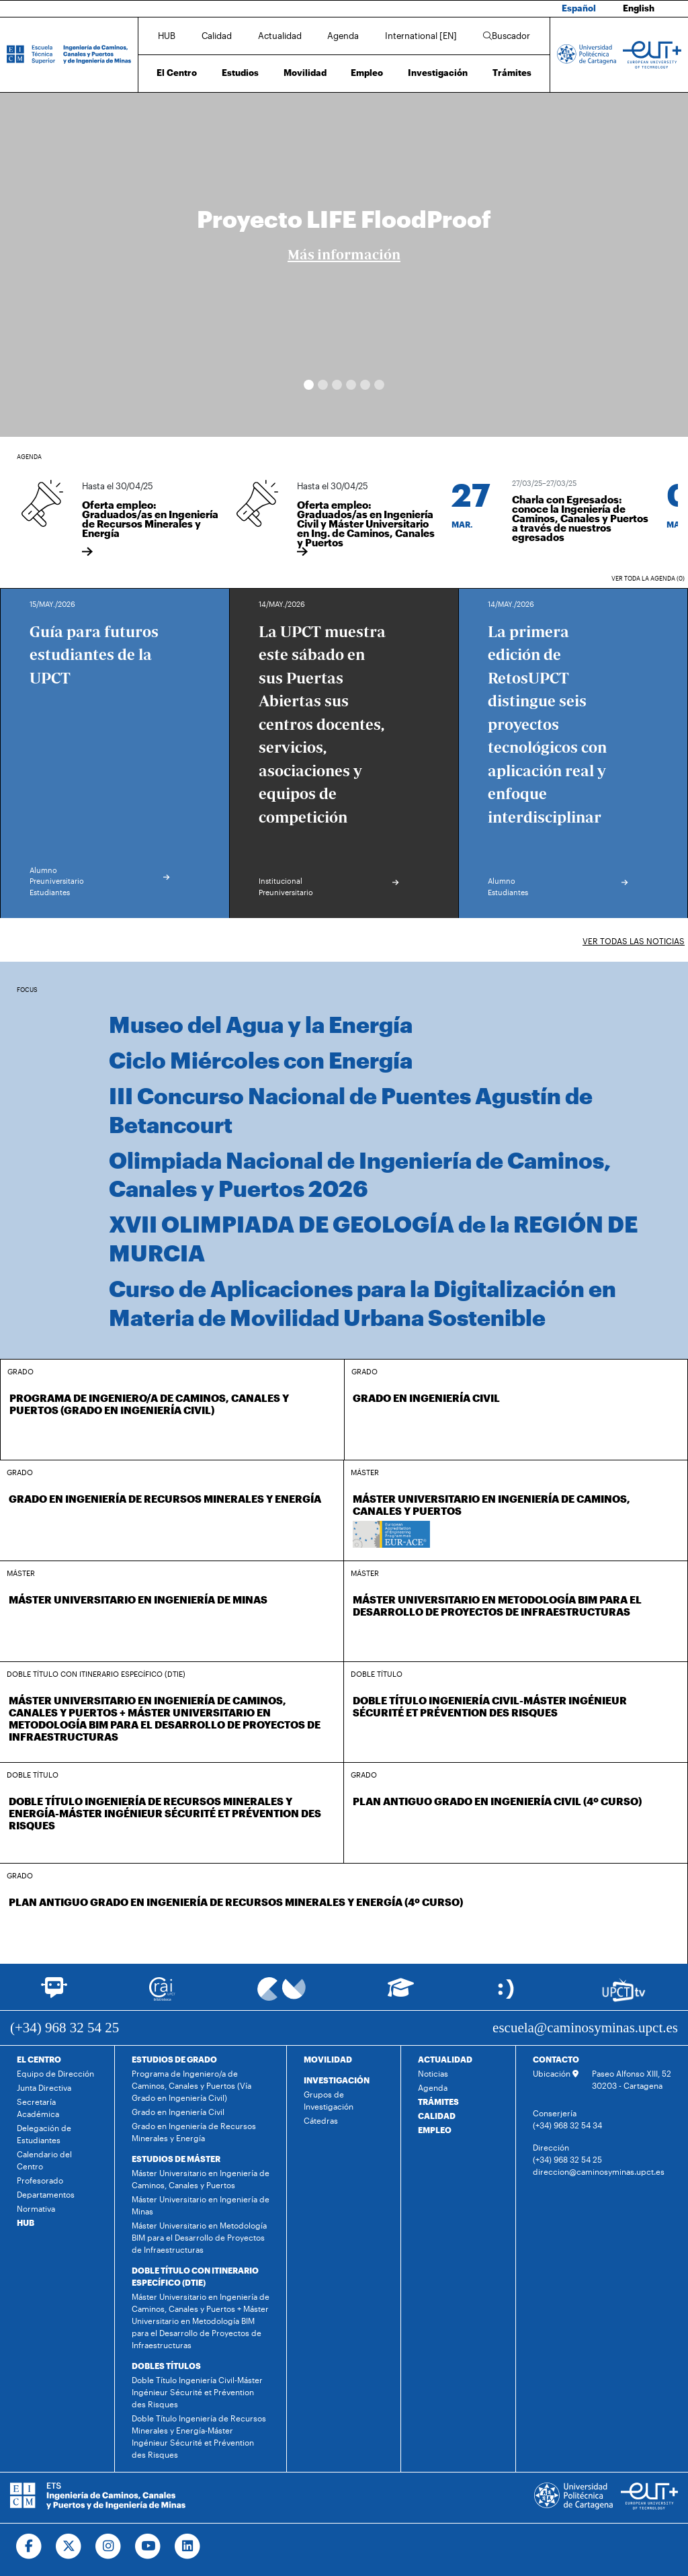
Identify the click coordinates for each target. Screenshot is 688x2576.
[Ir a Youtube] (148, 2546)
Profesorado (40, 2180)
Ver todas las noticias (634, 941)
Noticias (433, 2073)
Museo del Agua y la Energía (261, 1024)
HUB (166, 35)
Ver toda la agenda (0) (648, 578)
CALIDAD (437, 2115)
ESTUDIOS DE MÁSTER (176, 2158)
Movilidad (305, 72)
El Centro (177, 72)
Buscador (506, 35)
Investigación (438, 72)
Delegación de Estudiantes (44, 2134)
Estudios (240, 72)
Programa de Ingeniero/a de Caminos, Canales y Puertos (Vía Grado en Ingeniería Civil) (191, 2085)
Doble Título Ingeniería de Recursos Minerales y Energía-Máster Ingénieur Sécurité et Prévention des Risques (199, 2436)
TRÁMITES (438, 2101)
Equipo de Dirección (55, 2073)
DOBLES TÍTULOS (166, 2365)
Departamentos (46, 2194)
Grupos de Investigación (328, 2100)
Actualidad (280, 35)
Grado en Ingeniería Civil (178, 2111)
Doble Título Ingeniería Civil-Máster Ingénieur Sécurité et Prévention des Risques (197, 2392)
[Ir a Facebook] (29, 2546)
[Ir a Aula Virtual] (401, 1993)
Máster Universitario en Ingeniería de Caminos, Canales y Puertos (200, 2179)
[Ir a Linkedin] (188, 2546)
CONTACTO (556, 2059)
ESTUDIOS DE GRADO (174, 2059)
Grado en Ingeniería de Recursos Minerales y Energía (194, 2132)
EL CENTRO (39, 2059)
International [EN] (421, 35)
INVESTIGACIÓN (337, 2080)
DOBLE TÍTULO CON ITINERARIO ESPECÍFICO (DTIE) (195, 2276)
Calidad (217, 35)
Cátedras (321, 2120)
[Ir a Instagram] (108, 2546)
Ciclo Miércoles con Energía (261, 1060)
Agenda (343, 35)
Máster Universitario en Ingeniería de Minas (200, 2205)
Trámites (511, 72)
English (638, 8)
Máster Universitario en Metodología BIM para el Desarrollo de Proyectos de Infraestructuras (199, 2237)
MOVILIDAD (328, 2059)
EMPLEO (435, 2129)
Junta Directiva (44, 2087)
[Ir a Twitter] (69, 2546)
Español (579, 8)
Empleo (367, 72)
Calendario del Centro (44, 2160)
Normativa (36, 2208)
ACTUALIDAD (445, 2059)
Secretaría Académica (38, 2107)
